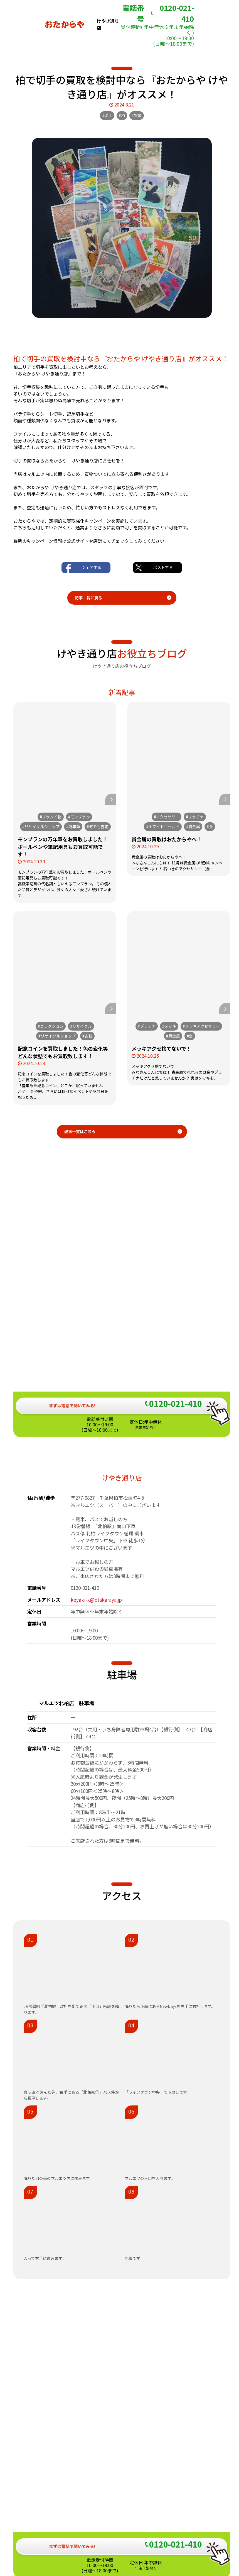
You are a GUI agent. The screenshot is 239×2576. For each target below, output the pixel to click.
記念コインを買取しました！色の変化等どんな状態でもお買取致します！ (63, 1052)
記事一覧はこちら (79, 1131)
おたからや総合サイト (119, 2528)
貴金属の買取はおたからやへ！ (167, 839)
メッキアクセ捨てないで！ (161, 1048)
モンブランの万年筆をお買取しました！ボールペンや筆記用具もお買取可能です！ (63, 846)
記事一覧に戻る (88, 597)
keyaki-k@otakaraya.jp (96, 1438)
